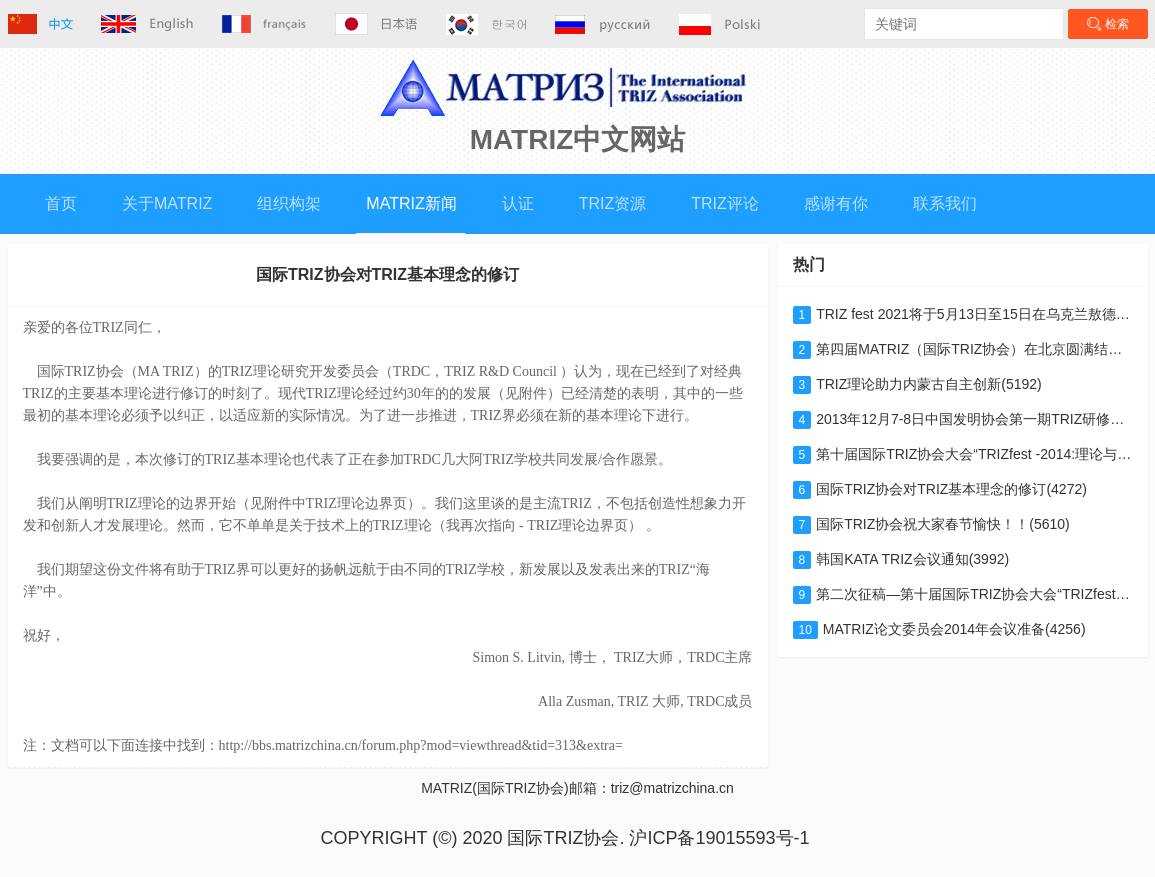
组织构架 (289, 203)
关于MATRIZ (167, 203)
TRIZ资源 (613, 203)
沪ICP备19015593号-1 (719, 838)
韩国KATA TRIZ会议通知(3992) (901, 559)
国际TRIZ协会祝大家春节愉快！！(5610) (931, 524)
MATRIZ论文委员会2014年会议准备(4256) (939, 629)
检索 (1107, 24)
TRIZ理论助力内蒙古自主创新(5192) (917, 384)
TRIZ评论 (725, 203)
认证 (518, 203)
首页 (61, 203)
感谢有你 (836, 203)
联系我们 (945, 203)
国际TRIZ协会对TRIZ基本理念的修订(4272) (940, 489)
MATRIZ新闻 (411, 203)
